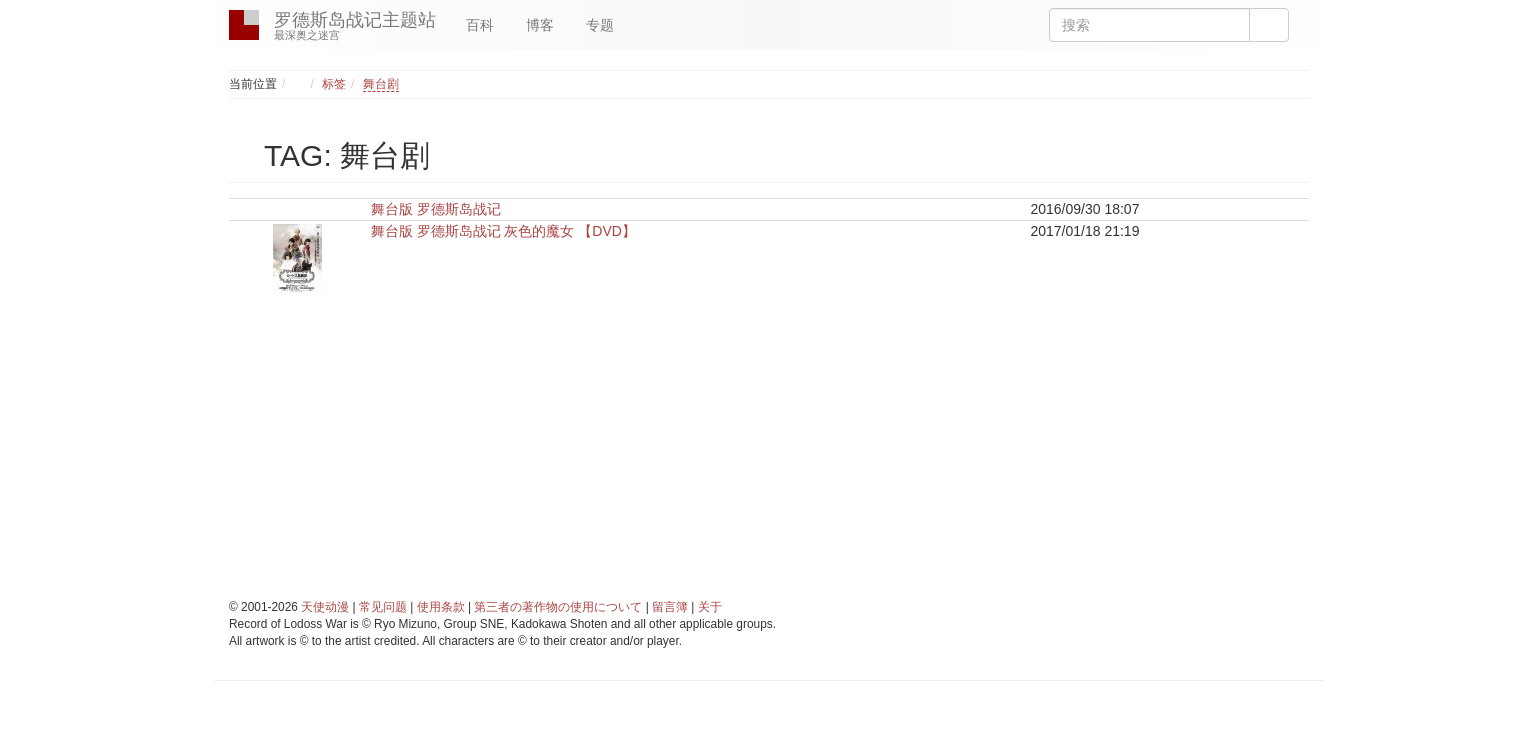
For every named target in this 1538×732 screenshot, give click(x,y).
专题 (600, 25)
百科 (480, 25)
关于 (710, 607)
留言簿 (670, 607)
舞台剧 (381, 84)
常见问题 (383, 607)
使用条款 (441, 607)
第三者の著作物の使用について (558, 607)
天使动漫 (325, 607)
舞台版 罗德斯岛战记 (436, 209)
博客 (540, 25)
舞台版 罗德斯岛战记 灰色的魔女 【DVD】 (503, 231)
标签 (334, 84)
